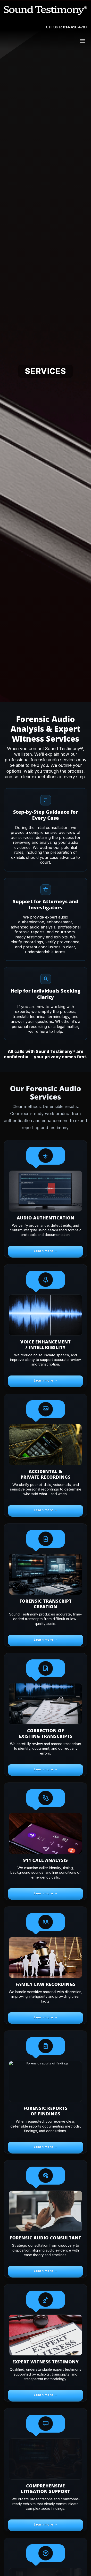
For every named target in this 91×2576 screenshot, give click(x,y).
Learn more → (45, 1251)
